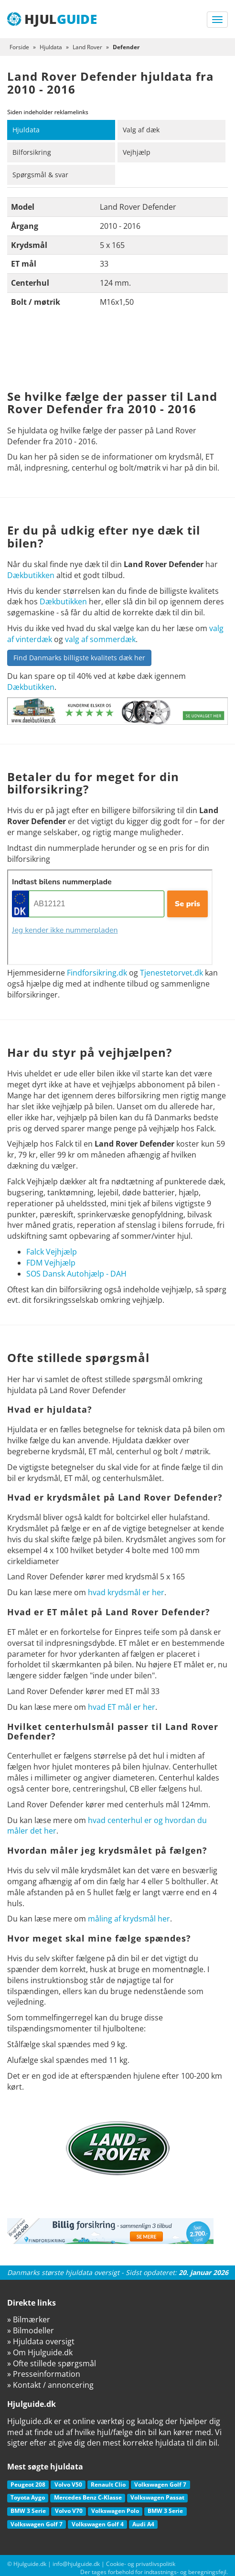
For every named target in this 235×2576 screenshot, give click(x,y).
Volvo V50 (68, 2484)
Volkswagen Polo (115, 2511)
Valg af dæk (141, 129)
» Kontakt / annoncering (50, 2385)
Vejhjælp (136, 152)
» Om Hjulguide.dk (40, 2352)
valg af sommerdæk (100, 639)
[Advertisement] (117, 352)
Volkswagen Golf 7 (160, 2484)
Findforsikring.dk (97, 972)
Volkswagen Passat (157, 2497)
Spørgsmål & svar (40, 174)
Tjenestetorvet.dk (171, 972)
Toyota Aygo (28, 2497)
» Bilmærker (28, 2319)
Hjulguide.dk (29, 2564)
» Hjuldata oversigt (41, 2341)
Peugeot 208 (28, 2484)
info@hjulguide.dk (76, 2564)
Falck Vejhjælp (51, 1251)
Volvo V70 (69, 2511)
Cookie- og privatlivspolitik (140, 2564)
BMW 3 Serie (28, 2511)
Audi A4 (143, 2524)
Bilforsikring (31, 152)
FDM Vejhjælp (50, 1262)
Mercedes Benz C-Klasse (88, 2497)
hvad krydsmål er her (126, 1592)
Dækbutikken (30, 575)
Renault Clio (108, 2484)
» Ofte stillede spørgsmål (51, 2363)
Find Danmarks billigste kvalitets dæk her (79, 657)
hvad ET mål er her (121, 1707)
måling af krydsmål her (129, 1918)
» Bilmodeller (30, 2330)
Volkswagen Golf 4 (98, 2524)
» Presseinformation (43, 2374)
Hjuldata (26, 129)
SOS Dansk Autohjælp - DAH (76, 1273)
